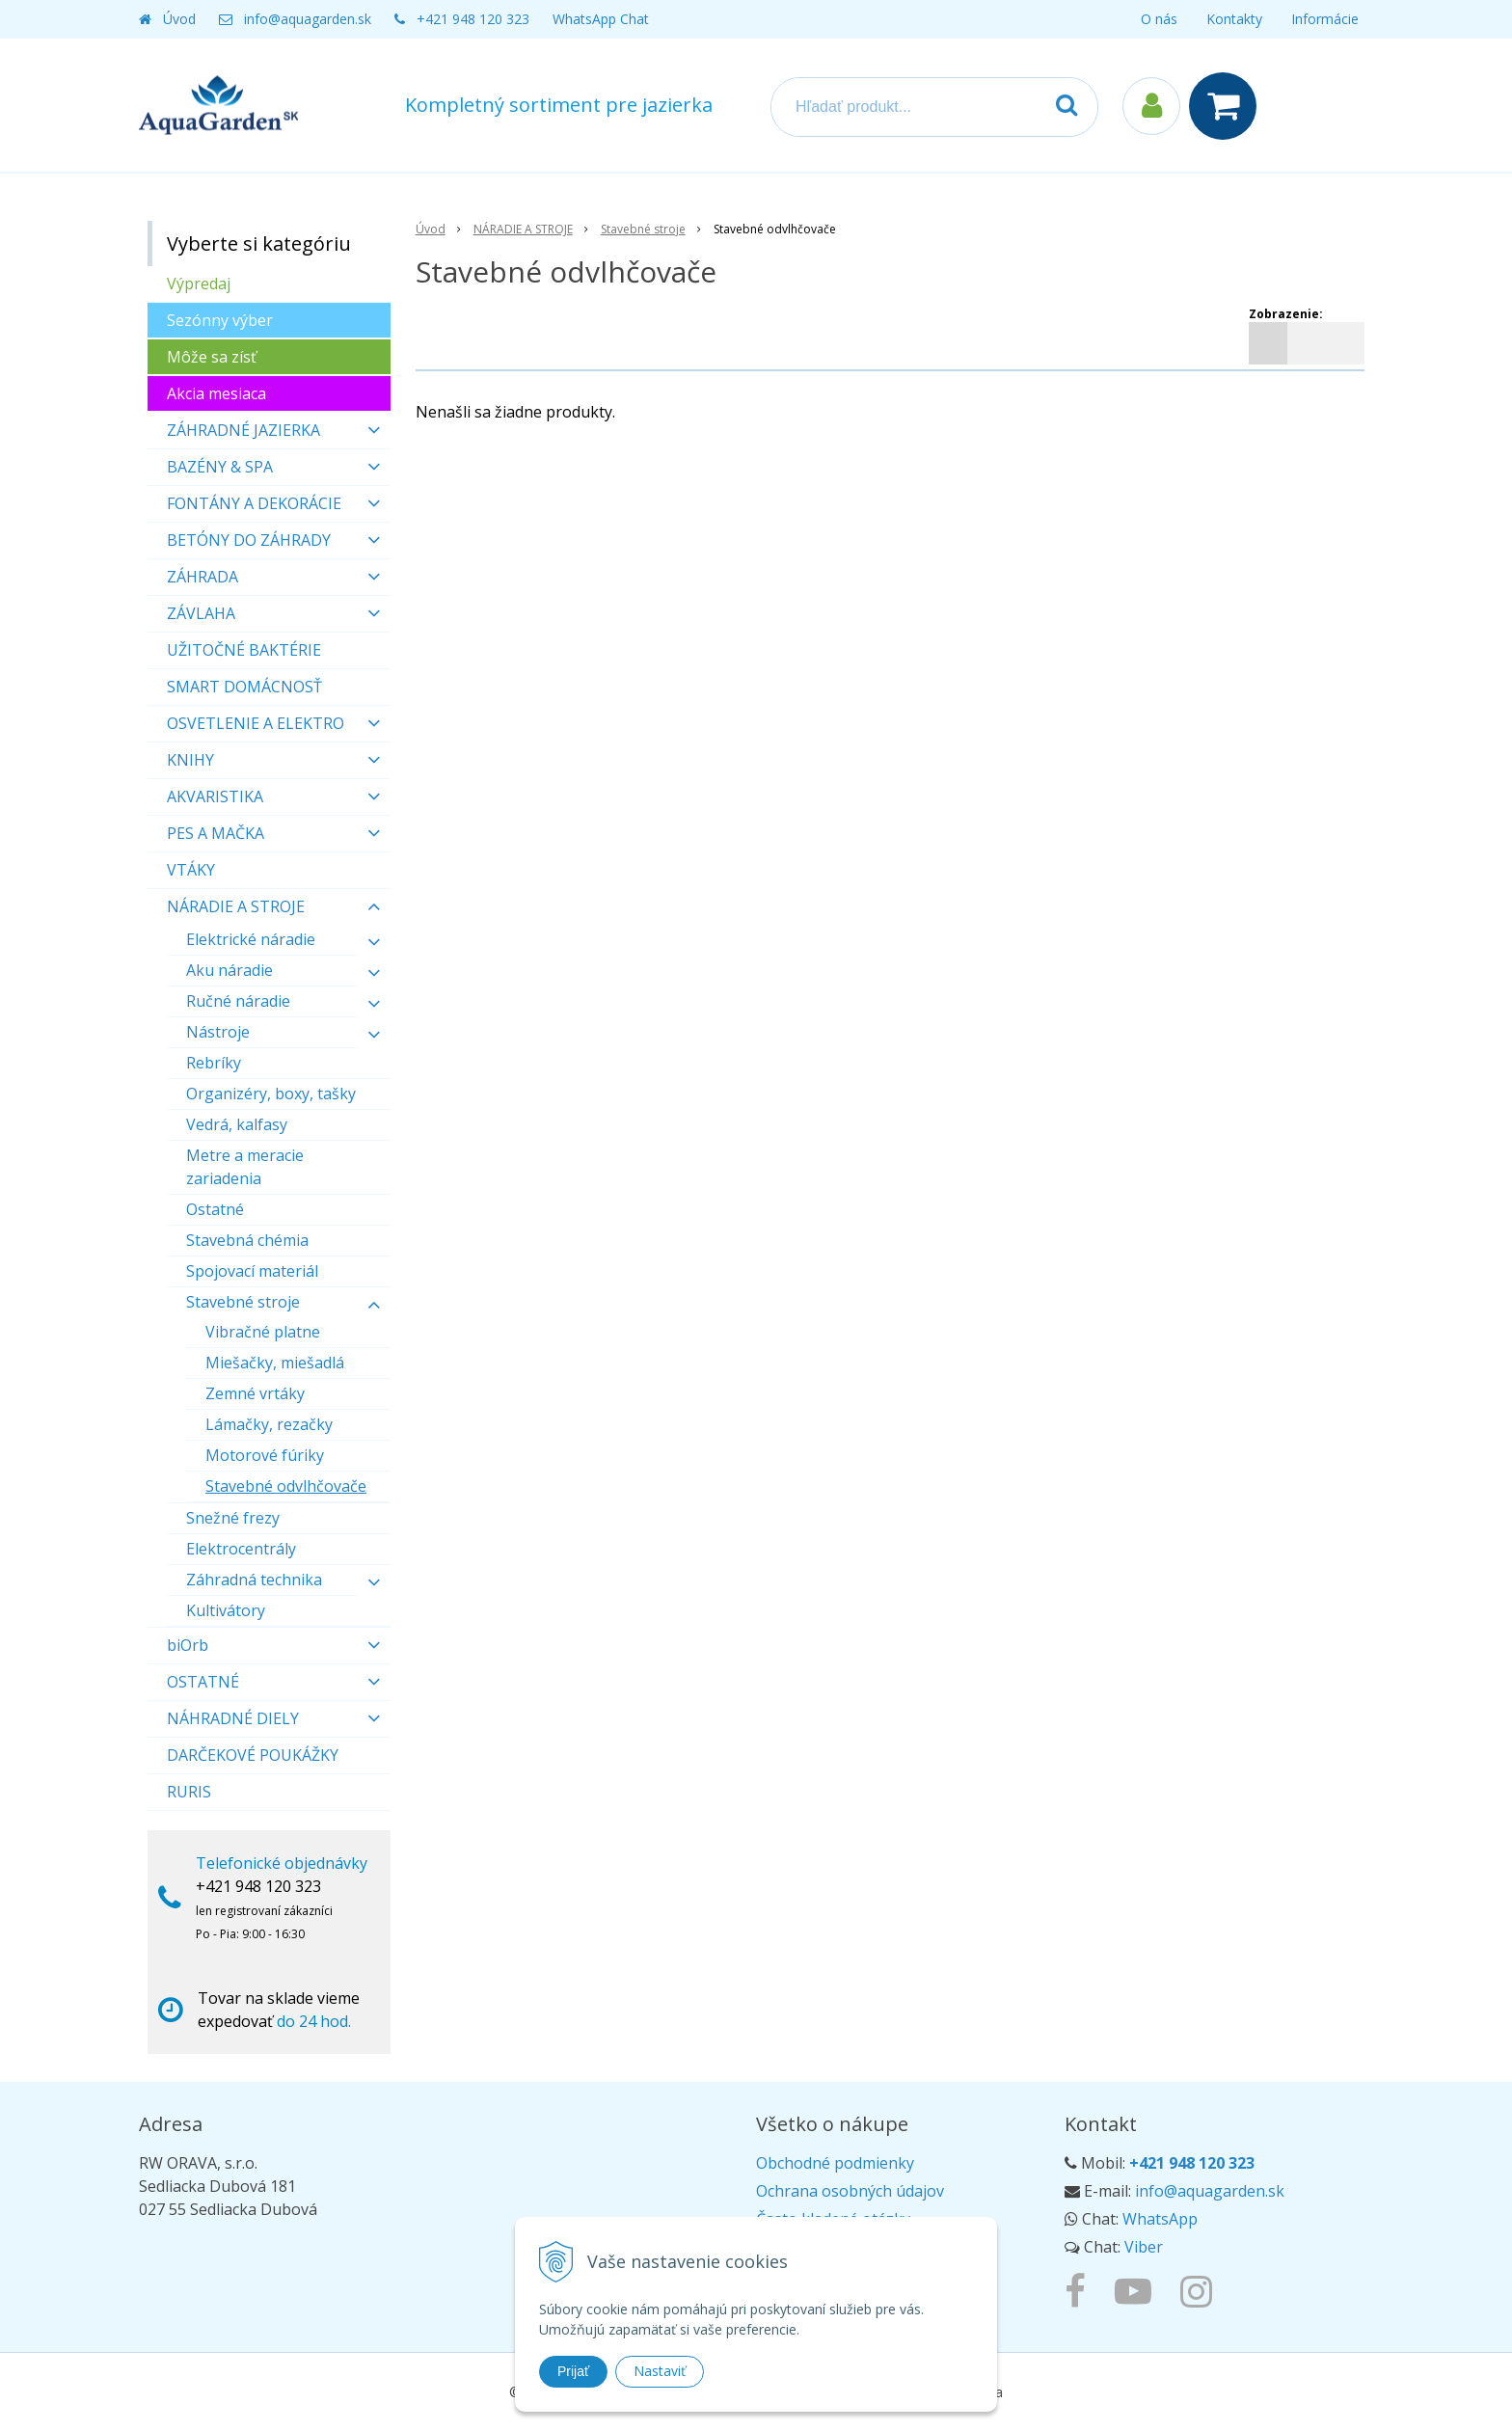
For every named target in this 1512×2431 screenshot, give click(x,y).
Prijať (573, 2371)
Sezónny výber (220, 320)
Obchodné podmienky (835, 2163)
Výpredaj (198, 283)
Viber (1143, 2246)
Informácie (1325, 19)
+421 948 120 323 (473, 19)
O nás (1159, 19)
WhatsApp (1160, 2218)
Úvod (179, 19)
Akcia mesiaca (216, 393)
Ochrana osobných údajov (850, 2190)
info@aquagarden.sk (307, 19)
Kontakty (1234, 19)
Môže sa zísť (211, 356)
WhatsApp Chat (601, 19)
